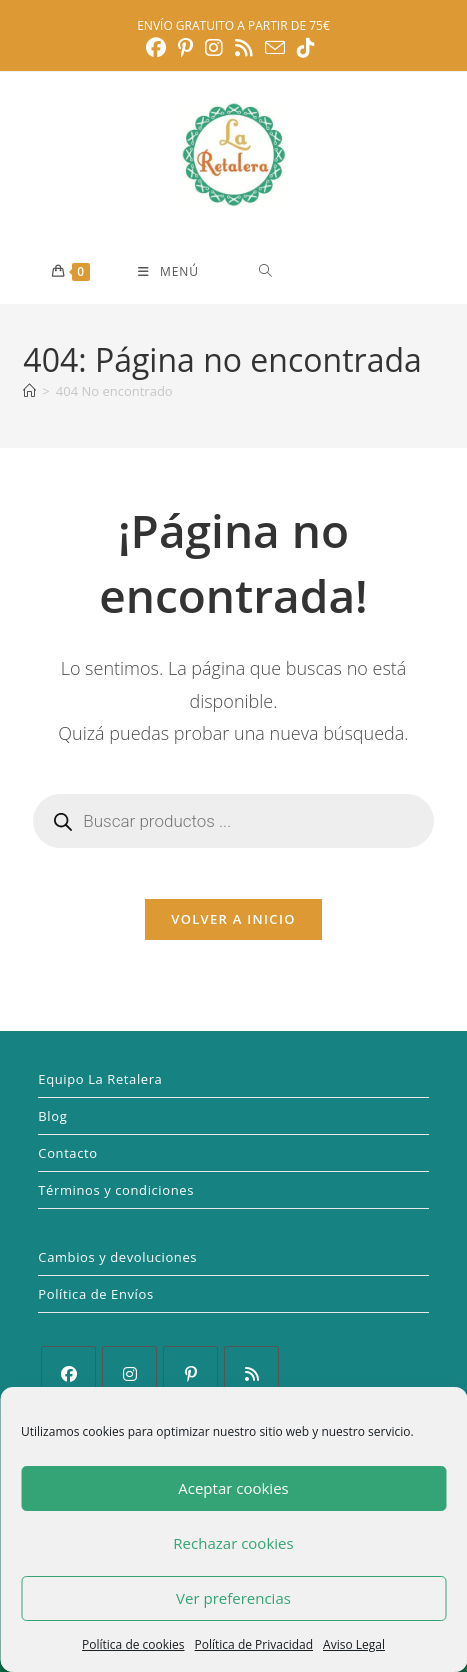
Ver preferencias (233, 1598)
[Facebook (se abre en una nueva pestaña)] (159, 48)
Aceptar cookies (233, 1488)
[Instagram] (129, 1373)
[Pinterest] (190, 1373)
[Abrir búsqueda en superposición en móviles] (337, 270)
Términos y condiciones (116, 1190)
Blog (52, 1116)
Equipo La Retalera (100, 1079)
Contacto (67, 1153)
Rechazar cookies (233, 1543)
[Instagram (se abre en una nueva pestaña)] (214, 48)
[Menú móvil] (168, 272)
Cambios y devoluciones (117, 1257)
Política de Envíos (95, 1294)
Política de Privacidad (254, 1644)
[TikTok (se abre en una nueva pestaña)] (306, 48)
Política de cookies (133, 1644)
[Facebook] (68, 1373)
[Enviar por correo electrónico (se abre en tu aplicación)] (275, 47)
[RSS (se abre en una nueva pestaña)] (244, 48)
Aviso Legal (354, 1644)
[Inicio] (29, 391)
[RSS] (251, 1373)
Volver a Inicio (233, 919)
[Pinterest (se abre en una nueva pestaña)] (185, 48)
